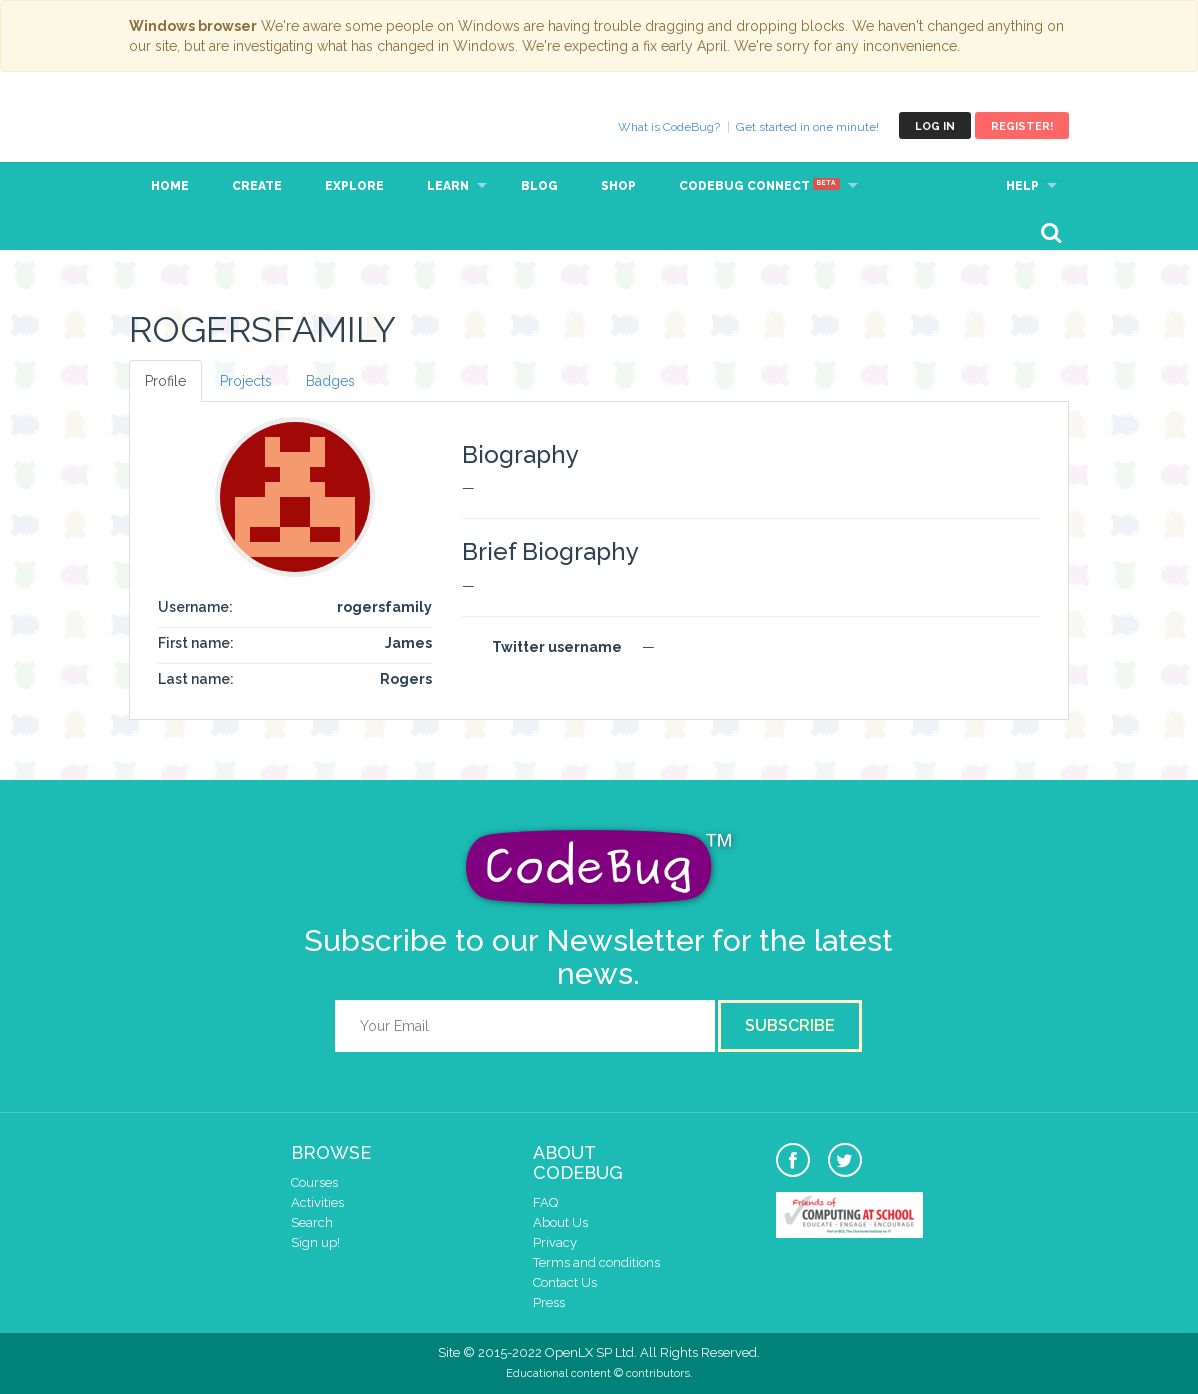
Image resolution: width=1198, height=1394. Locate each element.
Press (549, 1302)
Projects (246, 381)
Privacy (555, 1242)
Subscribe (790, 1025)
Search (312, 1222)
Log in (935, 126)
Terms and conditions (596, 1262)
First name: (196, 643)
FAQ (545, 1202)
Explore (354, 186)
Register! (1022, 126)
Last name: (196, 679)
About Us (560, 1222)
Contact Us (565, 1282)
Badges (330, 381)
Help (1022, 186)
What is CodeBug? (669, 127)
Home (170, 186)
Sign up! (315, 1242)
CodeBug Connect (759, 186)
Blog (539, 186)
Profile (165, 381)
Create (257, 186)
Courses (314, 1182)
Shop (618, 186)
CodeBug (196, 125)
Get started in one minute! (807, 127)
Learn (448, 186)
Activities (317, 1202)
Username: (195, 607)
